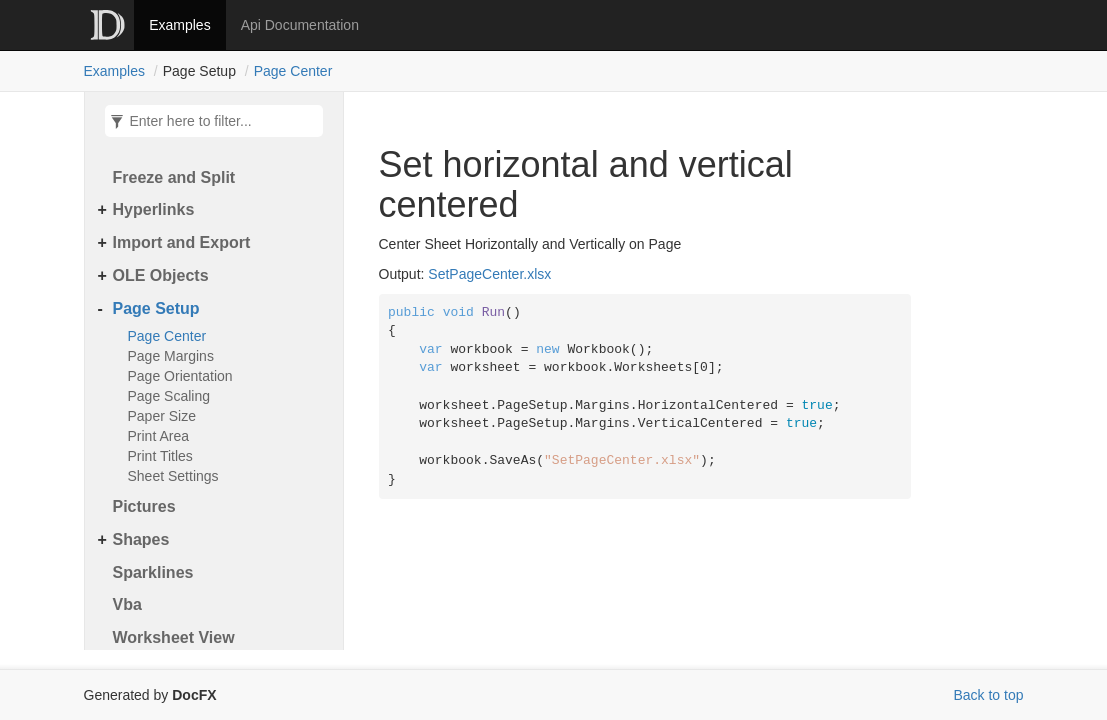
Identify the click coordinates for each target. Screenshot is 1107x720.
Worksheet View (174, 637)
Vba (127, 604)
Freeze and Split (174, 177)
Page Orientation (180, 376)
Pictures (144, 506)
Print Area (158, 436)
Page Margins (171, 356)
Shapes (141, 539)
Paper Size (162, 416)
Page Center (293, 71)
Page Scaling (169, 396)
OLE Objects (161, 275)
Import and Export (182, 242)
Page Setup (156, 308)
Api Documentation (300, 25)
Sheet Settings (173, 476)
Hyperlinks (154, 209)
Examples (179, 25)
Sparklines (153, 572)
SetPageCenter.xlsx (489, 274)
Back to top (988, 695)
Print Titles (160, 456)
